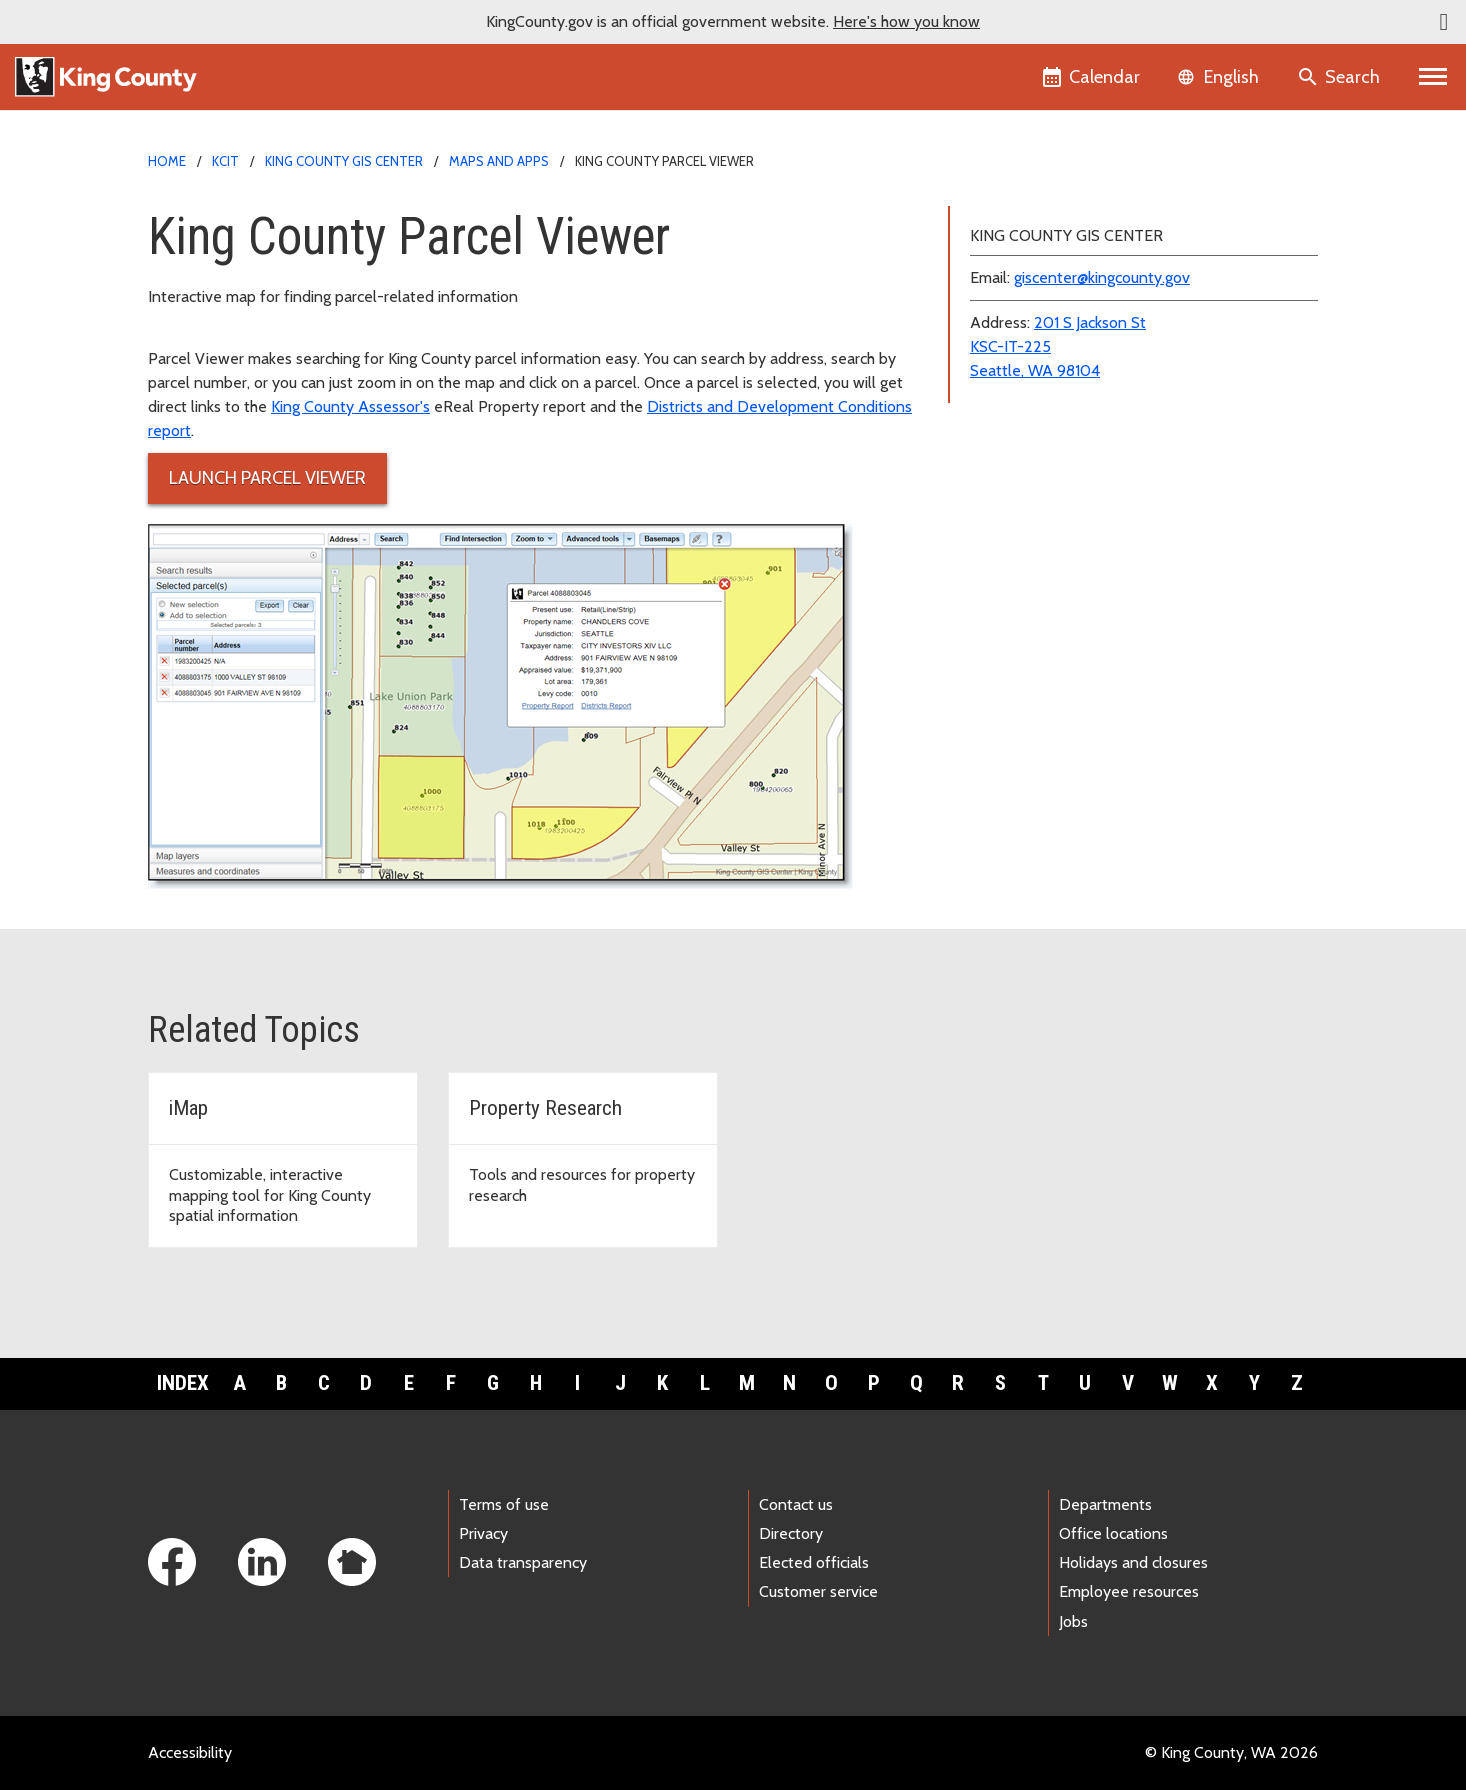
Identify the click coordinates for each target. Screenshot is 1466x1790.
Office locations (1113, 1533)
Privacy (483, 1533)
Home (167, 161)
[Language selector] (1220, 77)
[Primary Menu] (1433, 77)
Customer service (818, 1591)
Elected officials (814, 1562)
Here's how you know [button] (906, 21)
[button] (1444, 22)
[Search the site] (1340, 77)
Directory (791, 1533)
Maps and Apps (499, 161)
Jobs (1073, 1621)
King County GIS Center (344, 161)
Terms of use (504, 1504)
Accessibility (190, 1752)
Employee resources (1129, 1591)
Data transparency (523, 1562)
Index (183, 1383)
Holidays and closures (1133, 1562)
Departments (1105, 1504)
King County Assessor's (350, 406)
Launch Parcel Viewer (267, 478)
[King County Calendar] (1092, 77)
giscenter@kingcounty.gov (1102, 277)
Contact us (796, 1504)
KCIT (225, 161)
